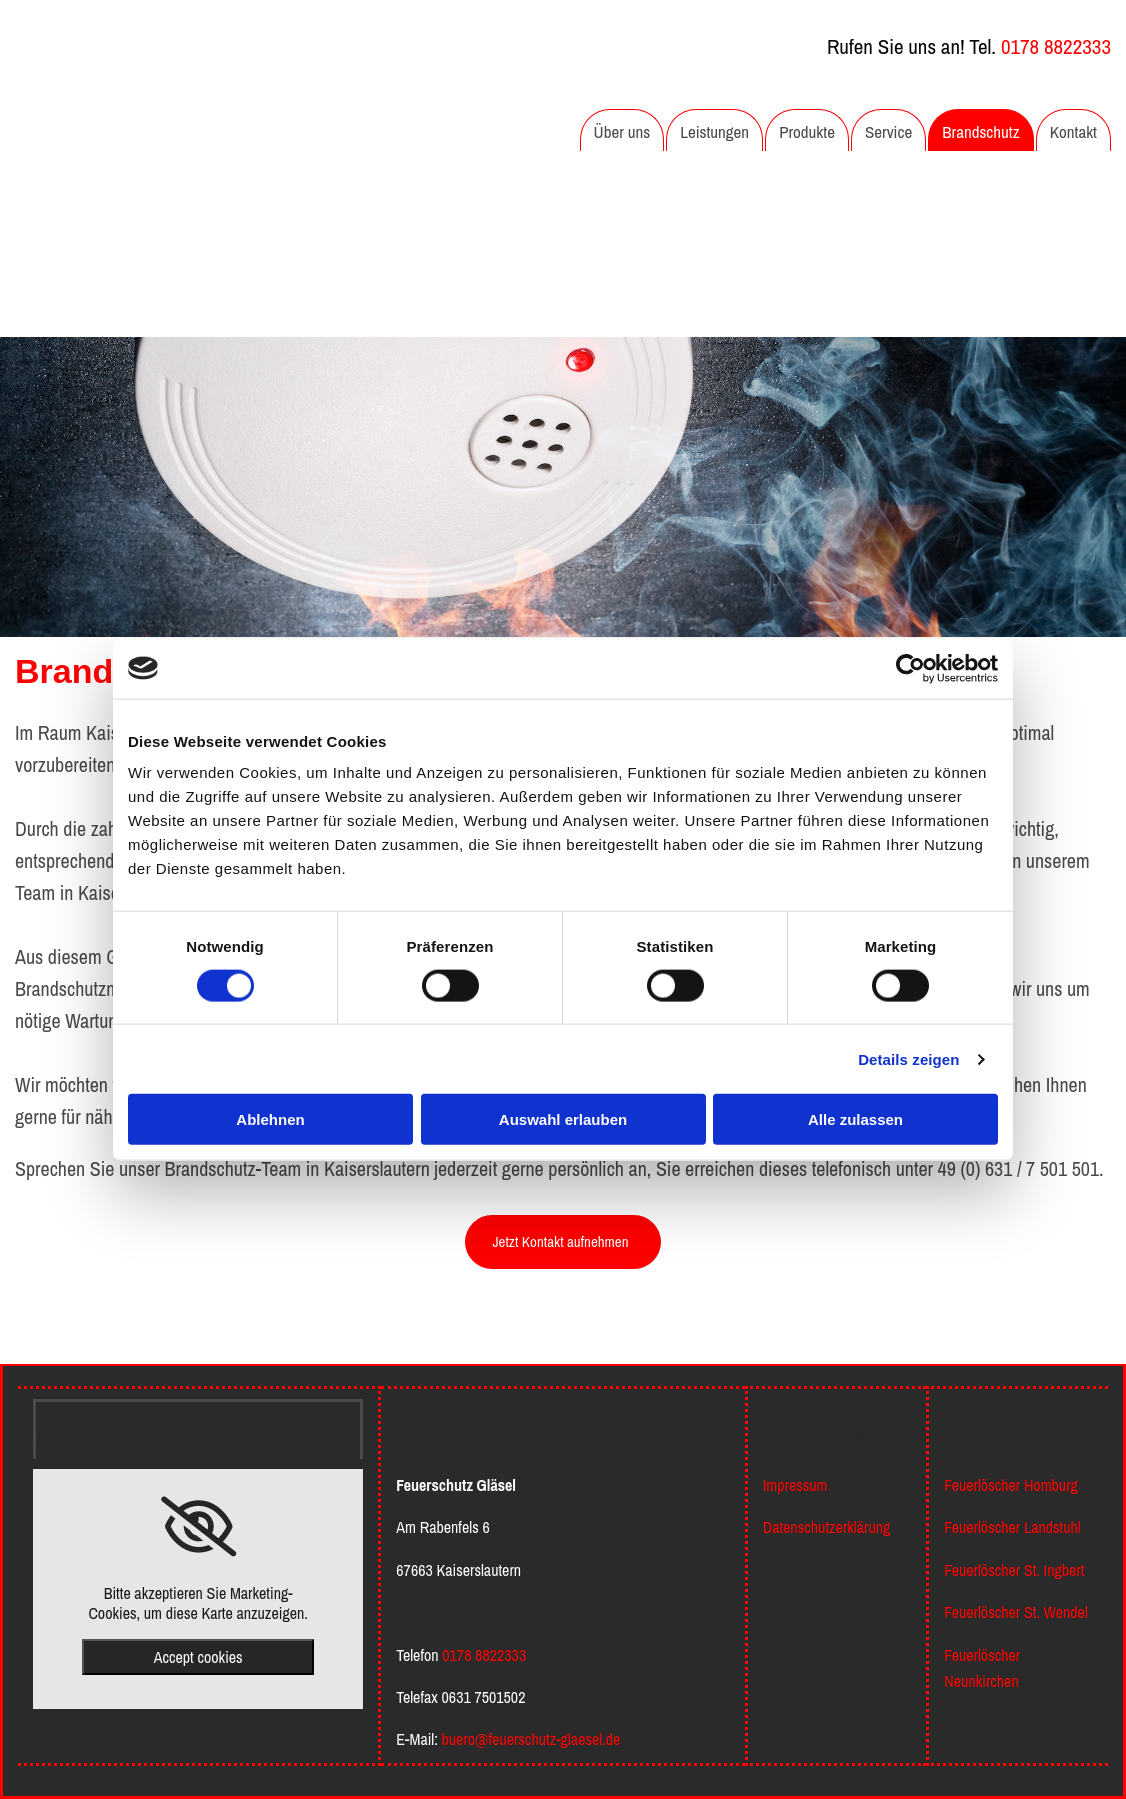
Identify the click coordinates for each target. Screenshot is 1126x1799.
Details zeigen (908, 1058)
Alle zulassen (855, 1119)
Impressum (795, 1485)
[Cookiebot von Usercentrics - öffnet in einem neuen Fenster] (910, 668)
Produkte (807, 131)
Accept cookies (198, 1657)
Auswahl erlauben (563, 1119)
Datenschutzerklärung (827, 1527)
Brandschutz (981, 131)
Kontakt (1073, 131)
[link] (198, 1527)
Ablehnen (270, 1119)
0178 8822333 (1056, 46)
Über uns (622, 131)
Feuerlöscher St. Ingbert (1014, 1570)
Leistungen (714, 131)
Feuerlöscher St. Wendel (1016, 1612)
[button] (562, 1242)
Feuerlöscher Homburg (1011, 1485)
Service (888, 131)
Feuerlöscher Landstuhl (1012, 1527)
